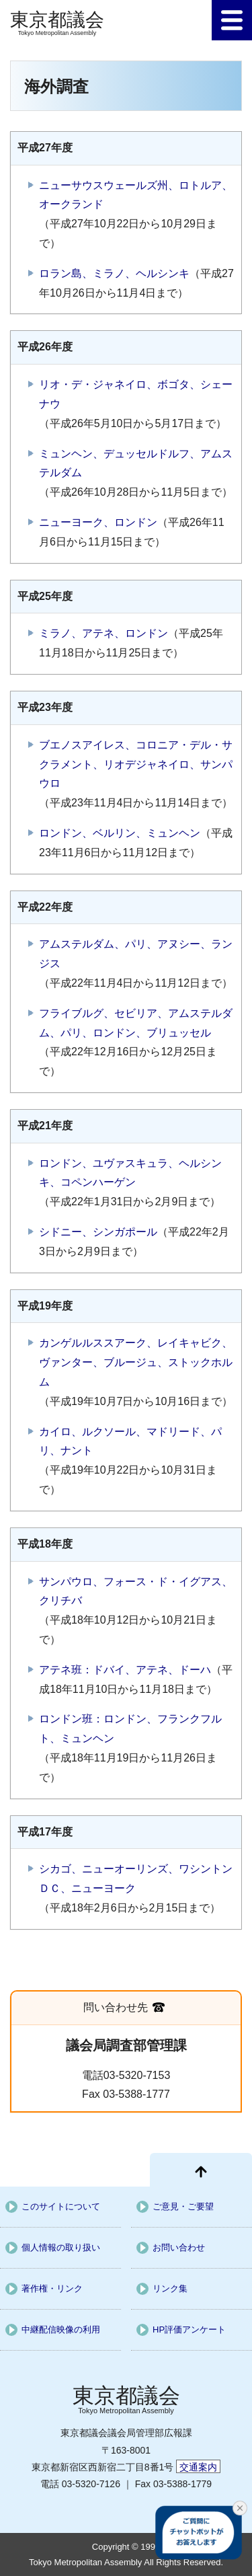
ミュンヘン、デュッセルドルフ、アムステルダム (136, 463)
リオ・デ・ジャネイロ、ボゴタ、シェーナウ (136, 394)
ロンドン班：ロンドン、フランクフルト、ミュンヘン (130, 1728)
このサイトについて (61, 2206)
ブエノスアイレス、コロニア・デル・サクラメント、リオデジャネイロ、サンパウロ (136, 764)
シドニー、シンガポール (98, 1232)
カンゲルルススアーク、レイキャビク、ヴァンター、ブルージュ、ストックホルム (136, 1362)
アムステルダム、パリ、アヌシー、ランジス (136, 953)
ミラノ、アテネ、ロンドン (103, 633)
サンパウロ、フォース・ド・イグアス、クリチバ (136, 1591)
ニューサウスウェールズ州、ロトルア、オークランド (136, 195)
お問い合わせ (179, 2247)
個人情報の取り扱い (61, 2247)
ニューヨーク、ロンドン (98, 522)
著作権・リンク (52, 2288)
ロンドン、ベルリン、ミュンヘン (119, 833)
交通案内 (198, 2467)
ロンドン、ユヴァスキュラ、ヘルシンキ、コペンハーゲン (130, 1173)
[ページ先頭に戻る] (201, 2170)
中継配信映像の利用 (61, 2329)
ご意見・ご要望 (183, 2206)
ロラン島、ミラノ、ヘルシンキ (114, 273)
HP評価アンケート (189, 2329)
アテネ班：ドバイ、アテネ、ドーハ (125, 1669)
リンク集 (170, 2288)
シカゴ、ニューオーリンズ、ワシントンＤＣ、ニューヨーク (136, 1878)
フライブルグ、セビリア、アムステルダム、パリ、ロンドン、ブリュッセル (136, 1023)
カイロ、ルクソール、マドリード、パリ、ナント (130, 1441)
